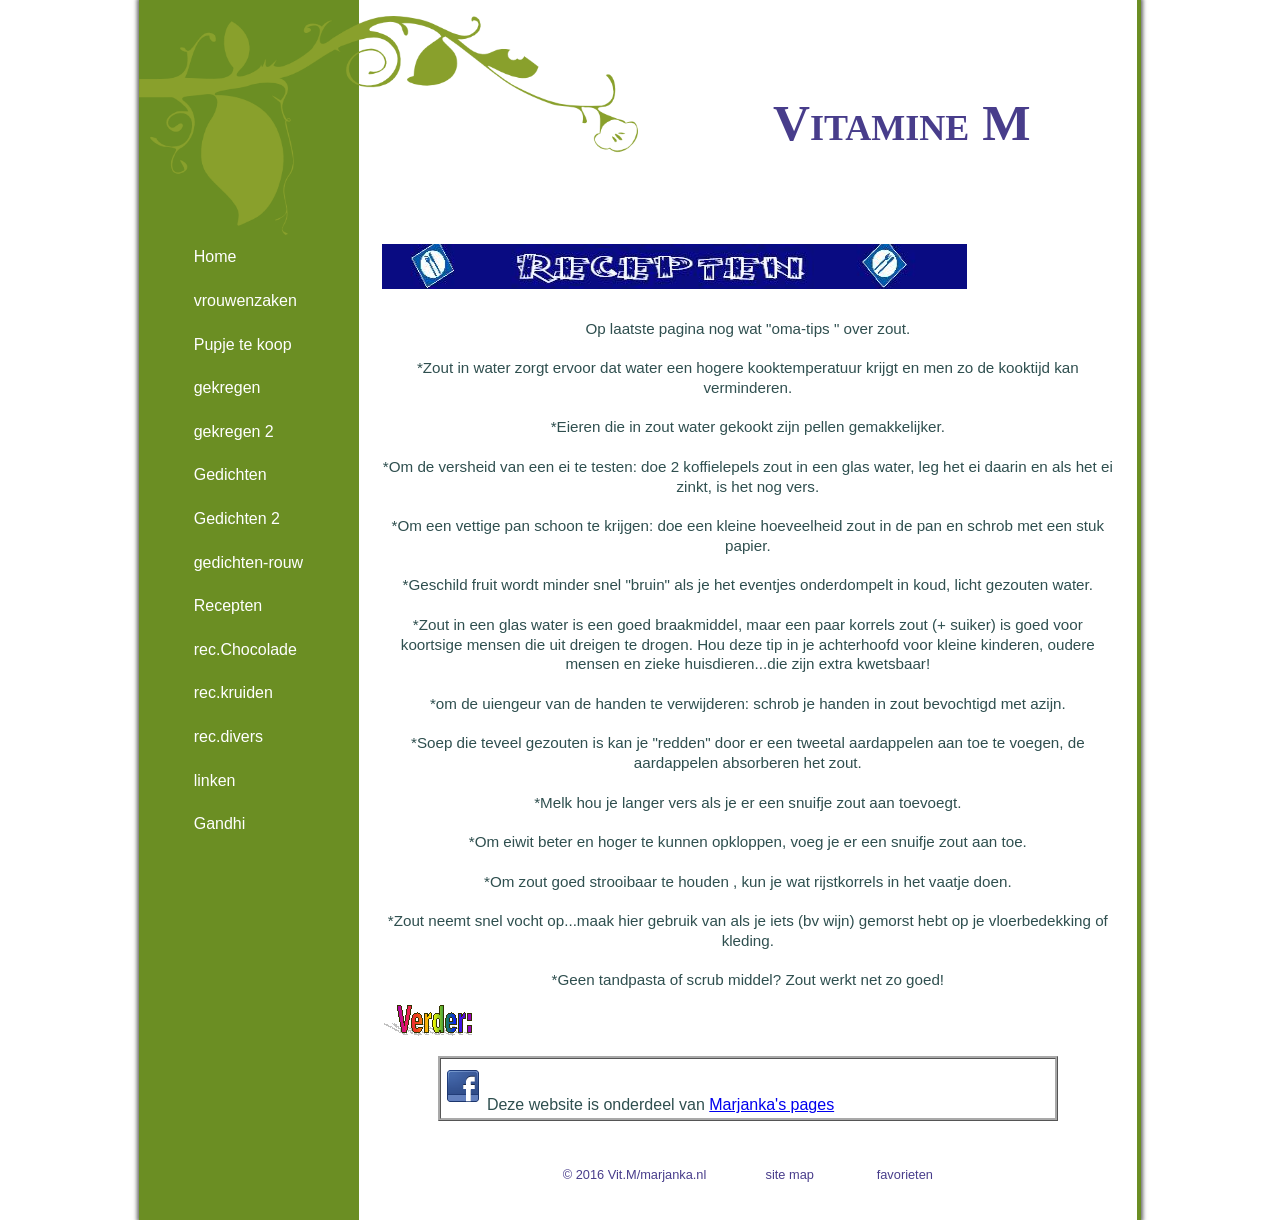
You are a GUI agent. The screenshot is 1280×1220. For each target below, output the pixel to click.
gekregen (227, 387)
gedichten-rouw (248, 562)
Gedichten (230, 474)
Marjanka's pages (771, 1104)
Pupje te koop (243, 344)
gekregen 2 (234, 431)
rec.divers (228, 736)
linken (215, 780)
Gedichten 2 (237, 518)
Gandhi (220, 823)
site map (790, 1174)
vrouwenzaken (245, 300)
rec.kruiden (233, 692)
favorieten (905, 1174)
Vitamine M (901, 122)
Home (215, 256)
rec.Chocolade (245, 649)
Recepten (228, 605)
